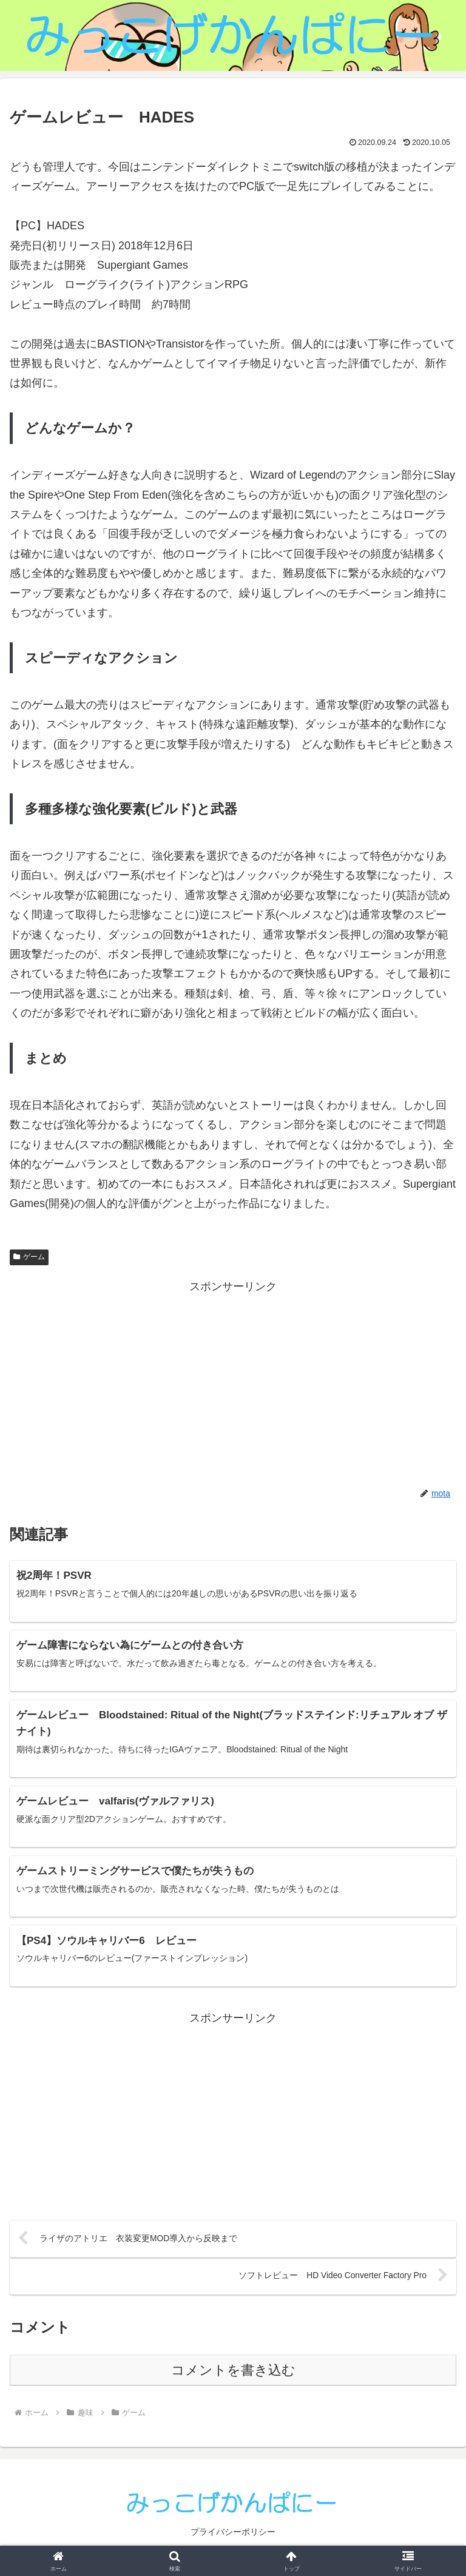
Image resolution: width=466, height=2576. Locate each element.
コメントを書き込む (233, 2375)
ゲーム (29, 1257)
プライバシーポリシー (233, 2536)
